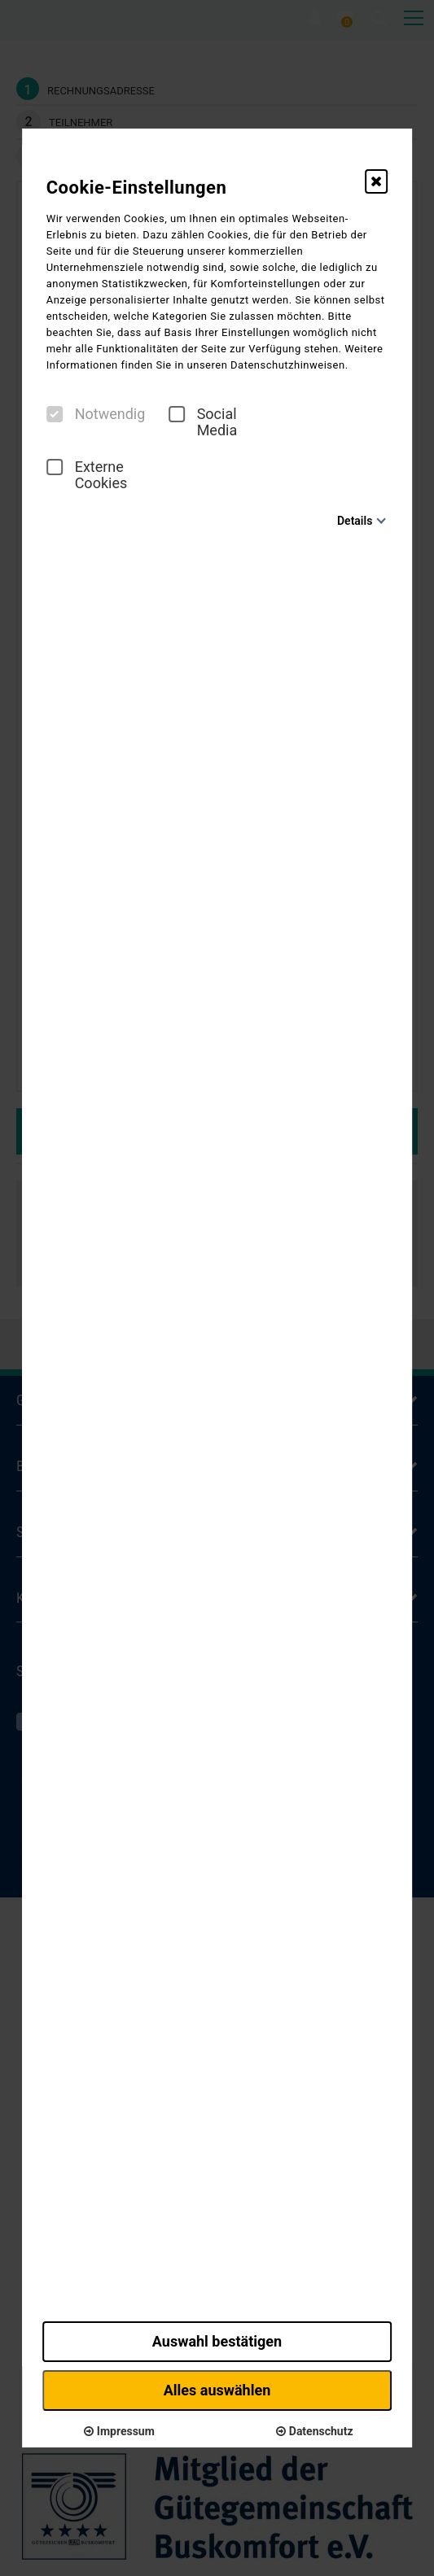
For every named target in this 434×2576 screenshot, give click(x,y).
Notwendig (96, 414)
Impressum (119, 2431)
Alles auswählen (217, 2390)
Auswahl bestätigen (217, 2341)
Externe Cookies (87, 475)
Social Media (203, 422)
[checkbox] (54, 414)
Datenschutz (314, 2431)
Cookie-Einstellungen (136, 187)
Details (354, 520)
